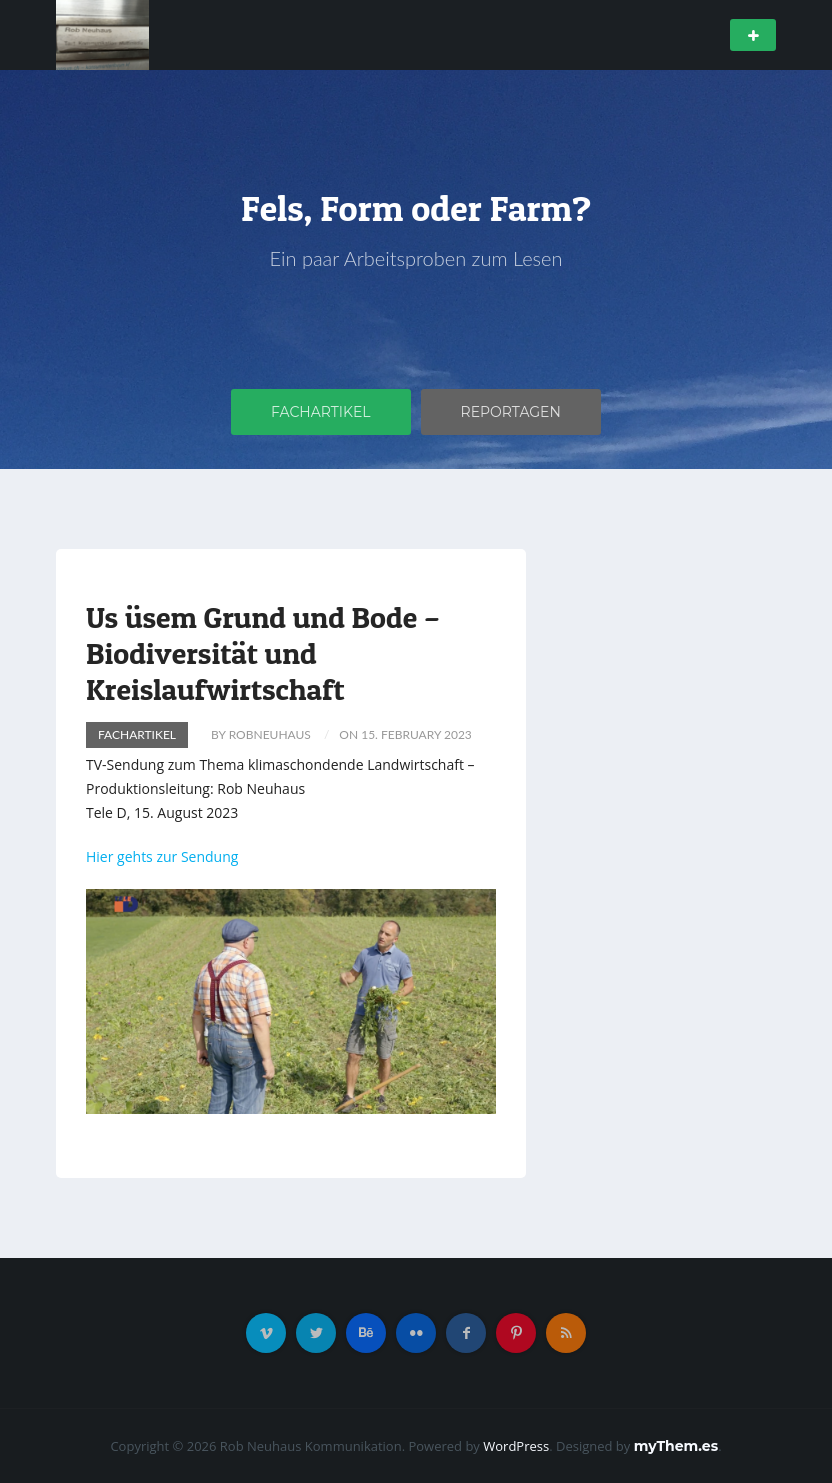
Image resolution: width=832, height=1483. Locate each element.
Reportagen (511, 412)
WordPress (516, 1446)
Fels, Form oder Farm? (416, 208)
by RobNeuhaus (261, 734)
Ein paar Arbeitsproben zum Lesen (415, 258)
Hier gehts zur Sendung (162, 856)
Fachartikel (320, 412)
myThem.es (676, 1446)
